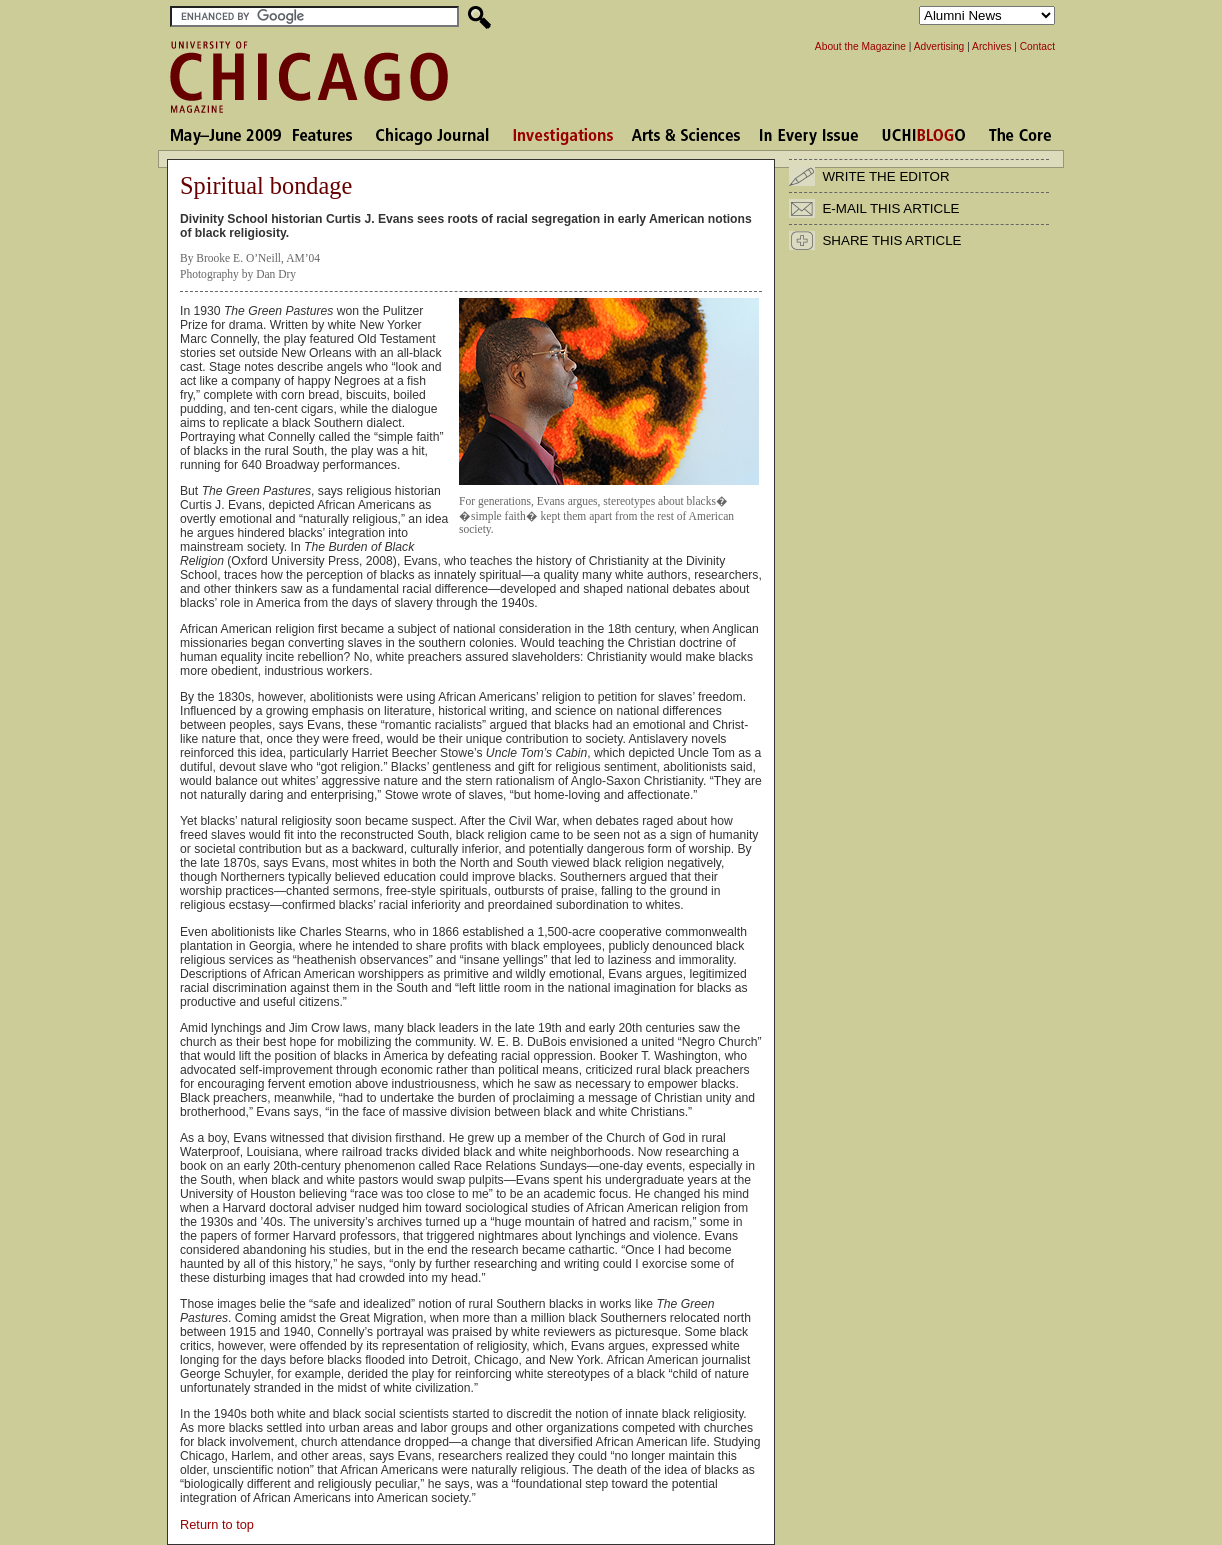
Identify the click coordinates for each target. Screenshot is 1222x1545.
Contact (1037, 46)
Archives (991, 46)
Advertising (939, 46)
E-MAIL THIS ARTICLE (890, 208)
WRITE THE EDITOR (885, 176)
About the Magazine (860, 46)
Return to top (217, 1524)
